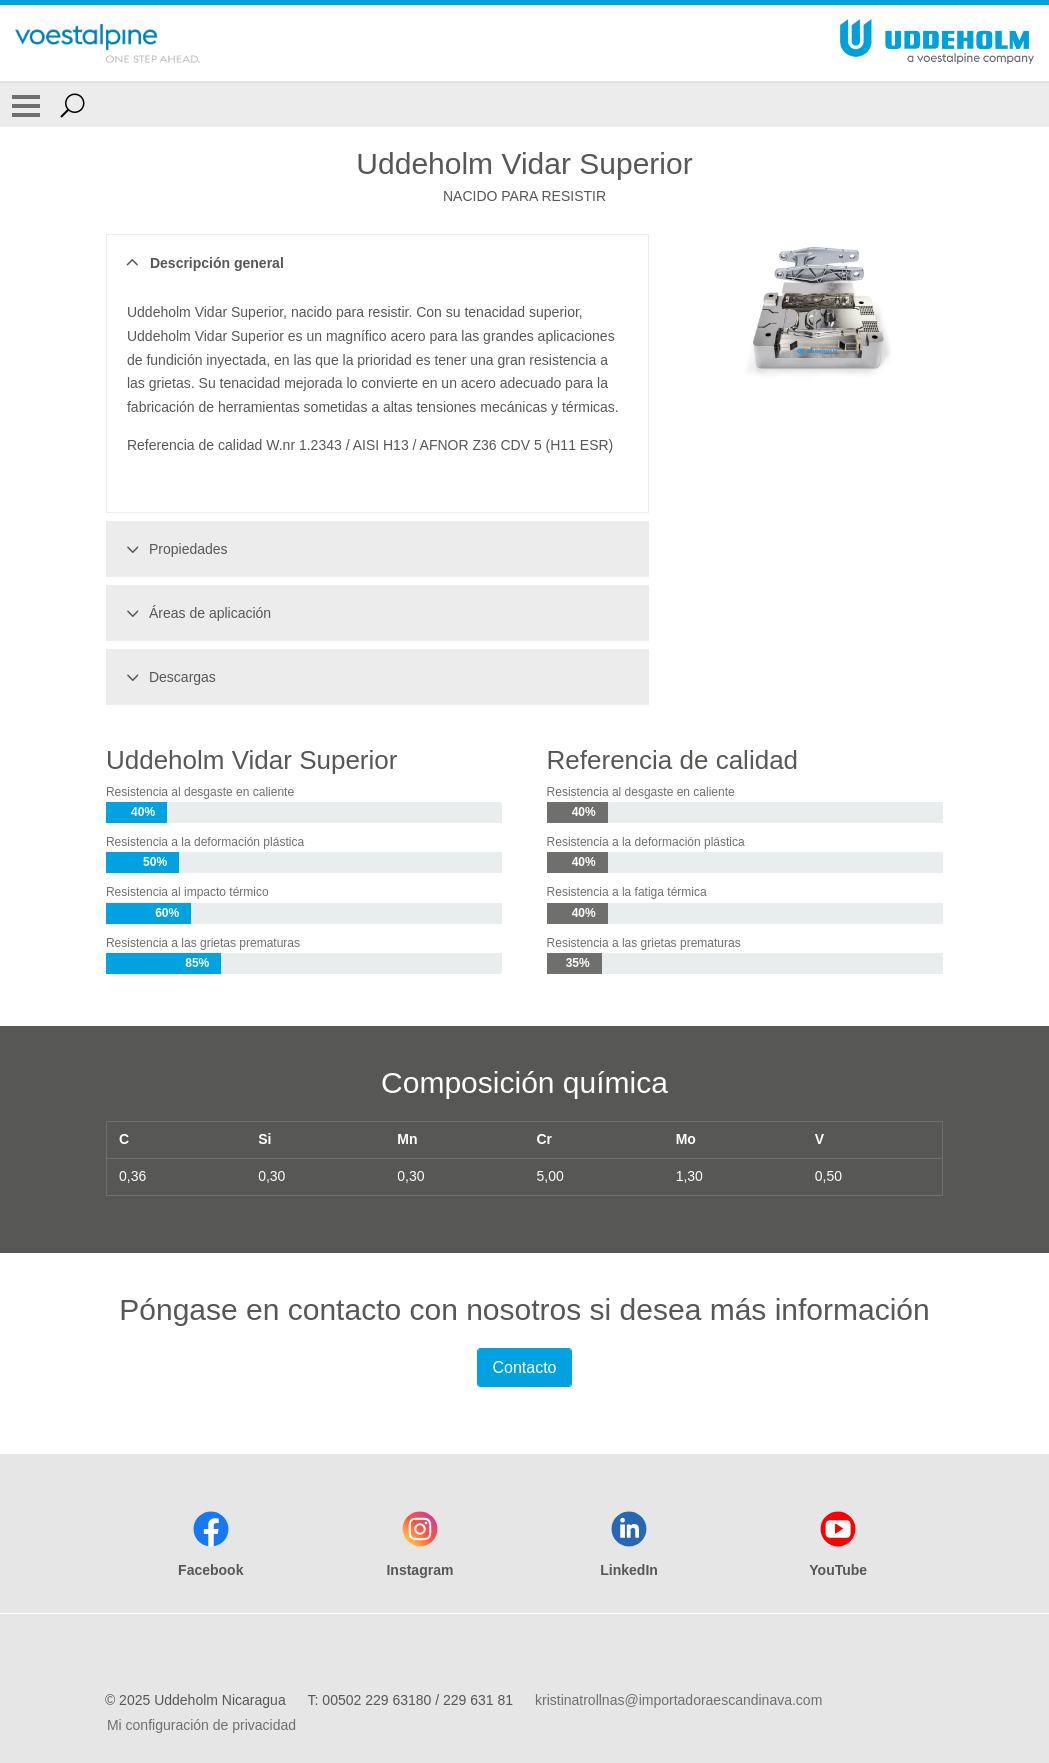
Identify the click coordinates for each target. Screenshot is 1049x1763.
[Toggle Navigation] (26, 105)
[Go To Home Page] (107, 43)
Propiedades (174, 549)
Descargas (168, 677)
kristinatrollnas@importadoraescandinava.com (678, 1700)
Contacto (524, 1367)
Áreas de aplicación (195, 613)
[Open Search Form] (72, 105)
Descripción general (202, 263)
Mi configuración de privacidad (201, 1725)
